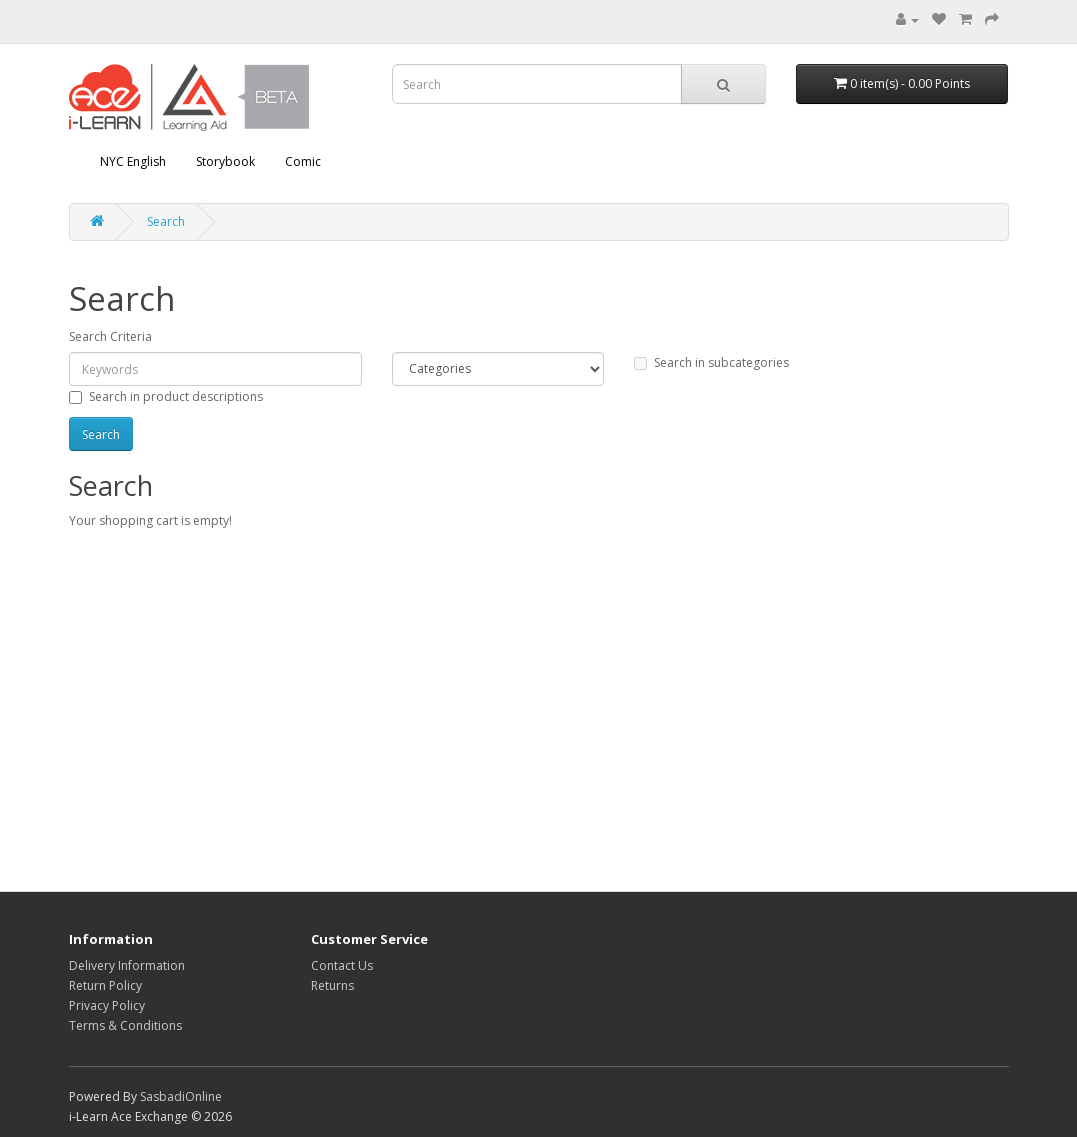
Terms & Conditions (125, 1025)
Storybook (225, 161)
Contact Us (342, 965)
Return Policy (105, 985)
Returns (332, 985)
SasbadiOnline (181, 1096)
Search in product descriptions (166, 396)
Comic (303, 161)
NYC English (133, 161)
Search (166, 221)
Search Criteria (110, 336)
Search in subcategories (711, 362)
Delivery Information (127, 965)
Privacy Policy (107, 1005)
